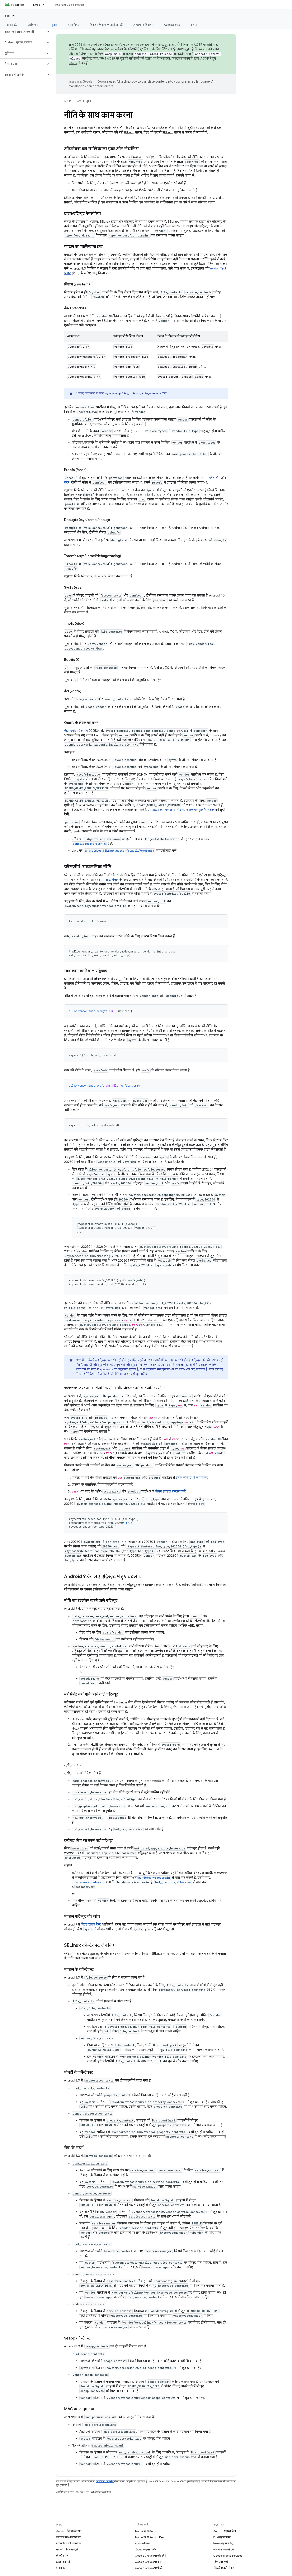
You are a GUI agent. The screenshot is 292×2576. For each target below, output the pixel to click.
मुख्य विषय (73, 25)
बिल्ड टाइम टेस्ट (91, 1924)
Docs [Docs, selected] (36, 4)
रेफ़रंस (194, 25)
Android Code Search (69, 4)
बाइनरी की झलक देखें (67, 2549)
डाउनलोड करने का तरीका (69, 2543)
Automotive (172, 25)
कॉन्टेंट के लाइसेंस (105, 2481)
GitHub (60, 2568)
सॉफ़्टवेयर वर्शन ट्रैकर (223, 2568)
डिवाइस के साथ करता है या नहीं (106, 25)
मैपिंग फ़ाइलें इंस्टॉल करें (170, 1491)
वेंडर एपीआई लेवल (76, 731)
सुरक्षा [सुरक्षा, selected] (54, 25)
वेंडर (66, 483)
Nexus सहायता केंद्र (223, 2543)
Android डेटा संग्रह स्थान (68, 2531)
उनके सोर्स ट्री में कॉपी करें (192, 1478)
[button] (22, 32)
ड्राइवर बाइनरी (63, 2562)
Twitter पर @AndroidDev (149, 2537)
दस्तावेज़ (10, 15)
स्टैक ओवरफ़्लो (220, 2562)
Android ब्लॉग (142, 2543)
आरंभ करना (34, 25)
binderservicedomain (154, 1877)
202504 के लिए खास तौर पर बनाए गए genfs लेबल (181, 810)
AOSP (67, 101)
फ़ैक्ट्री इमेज (62, 2555)
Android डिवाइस (143, 25)
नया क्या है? (11, 25)
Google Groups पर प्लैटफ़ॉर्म (150, 2555)
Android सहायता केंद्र (224, 2531)
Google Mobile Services (227, 2555)
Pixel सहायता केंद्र (222, 2537)
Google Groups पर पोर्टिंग (149, 2568)
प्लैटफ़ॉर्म (214, 478)
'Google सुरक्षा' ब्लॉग (146, 2549)
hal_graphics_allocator (173, 1882)
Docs (78, 101)
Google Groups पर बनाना (149, 2562)
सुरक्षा (89, 101)
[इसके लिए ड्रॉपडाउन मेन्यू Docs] (45, 4)
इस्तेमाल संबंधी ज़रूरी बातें (68, 2537)
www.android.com (224, 2549)
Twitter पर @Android (147, 2531)
